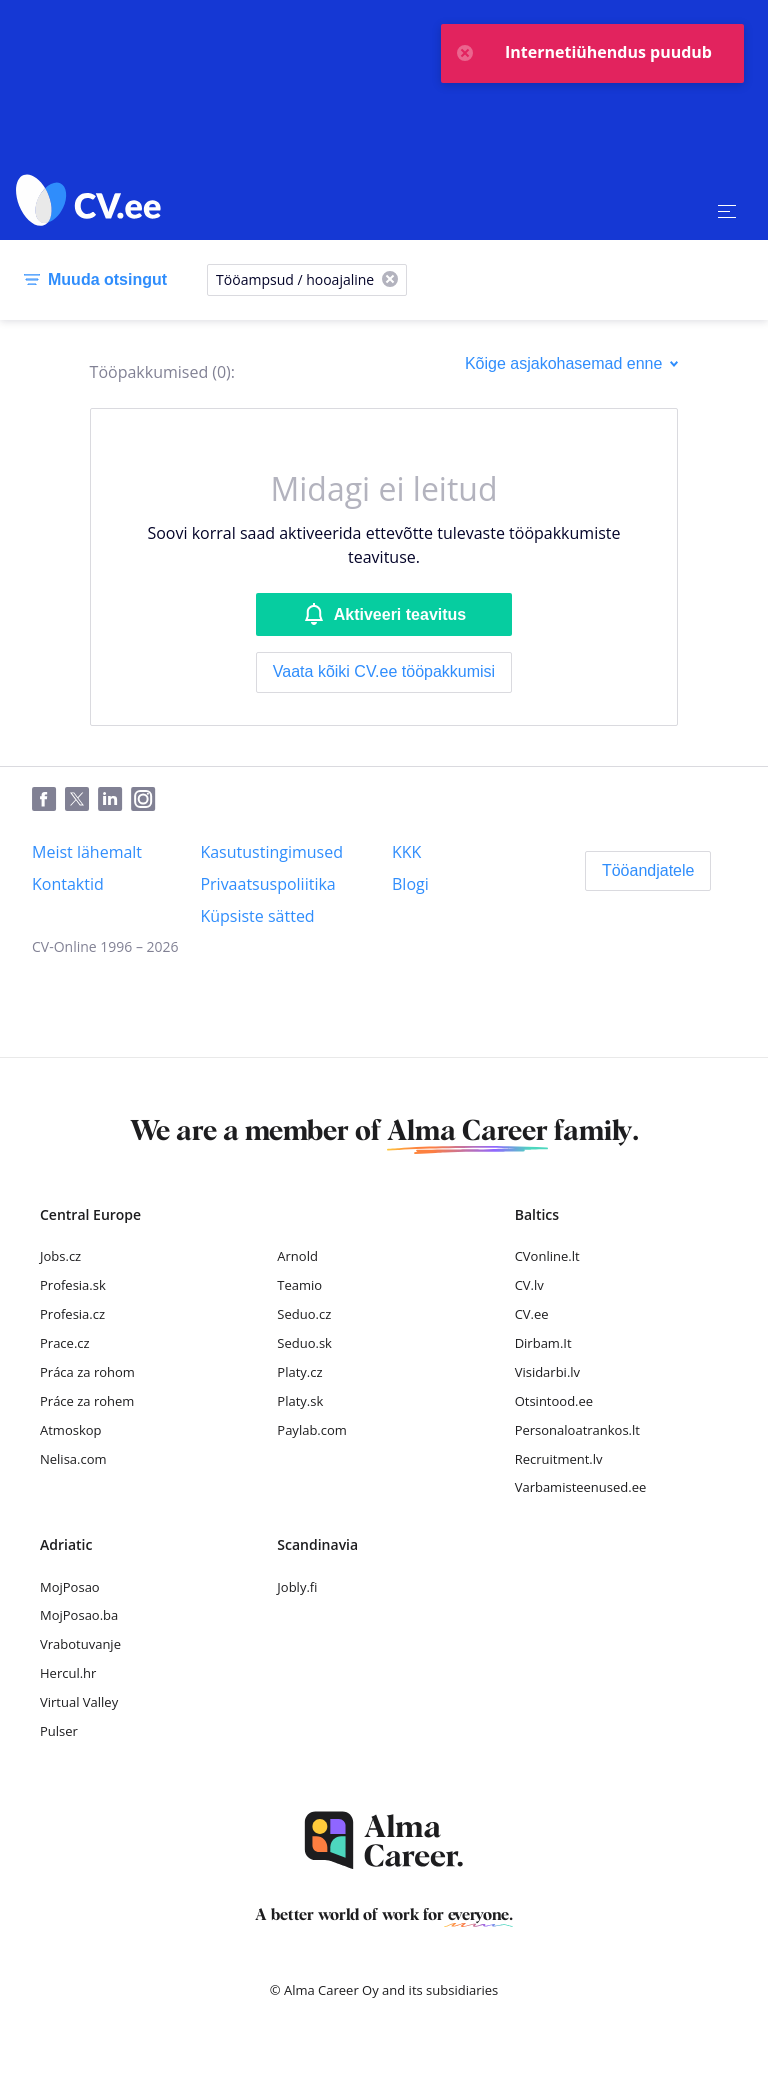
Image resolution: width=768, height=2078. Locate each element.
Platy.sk (300, 1401)
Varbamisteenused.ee (581, 1487)
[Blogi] (410, 884)
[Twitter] (81, 800)
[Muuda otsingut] (91, 280)
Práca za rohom (87, 1372)
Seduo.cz (304, 1314)
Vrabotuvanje (80, 1644)
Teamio (299, 1285)
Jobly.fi (297, 1587)
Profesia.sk (73, 1285)
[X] (390, 280)
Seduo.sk (304, 1343)
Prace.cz (65, 1343)
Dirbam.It (543, 1343)
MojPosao (70, 1587)
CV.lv (529, 1285)
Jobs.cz (60, 1256)
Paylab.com (312, 1430)
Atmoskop (71, 1430)
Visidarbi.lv (547, 1372)
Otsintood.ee (554, 1401)
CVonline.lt (547, 1256)
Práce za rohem (87, 1401)
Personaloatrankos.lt (577, 1430)
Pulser (59, 1731)
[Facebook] (48, 800)
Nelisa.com (73, 1459)
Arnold (297, 1256)
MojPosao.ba (79, 1615)
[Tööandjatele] (648, 871)
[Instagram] (147, 800)
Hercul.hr (68, 1673)
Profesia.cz (72, 1314)
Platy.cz (299, 1372)
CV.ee (532, 1314)
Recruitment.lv (559, 1459)
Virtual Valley (79, 1702)
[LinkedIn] (114, 800)
